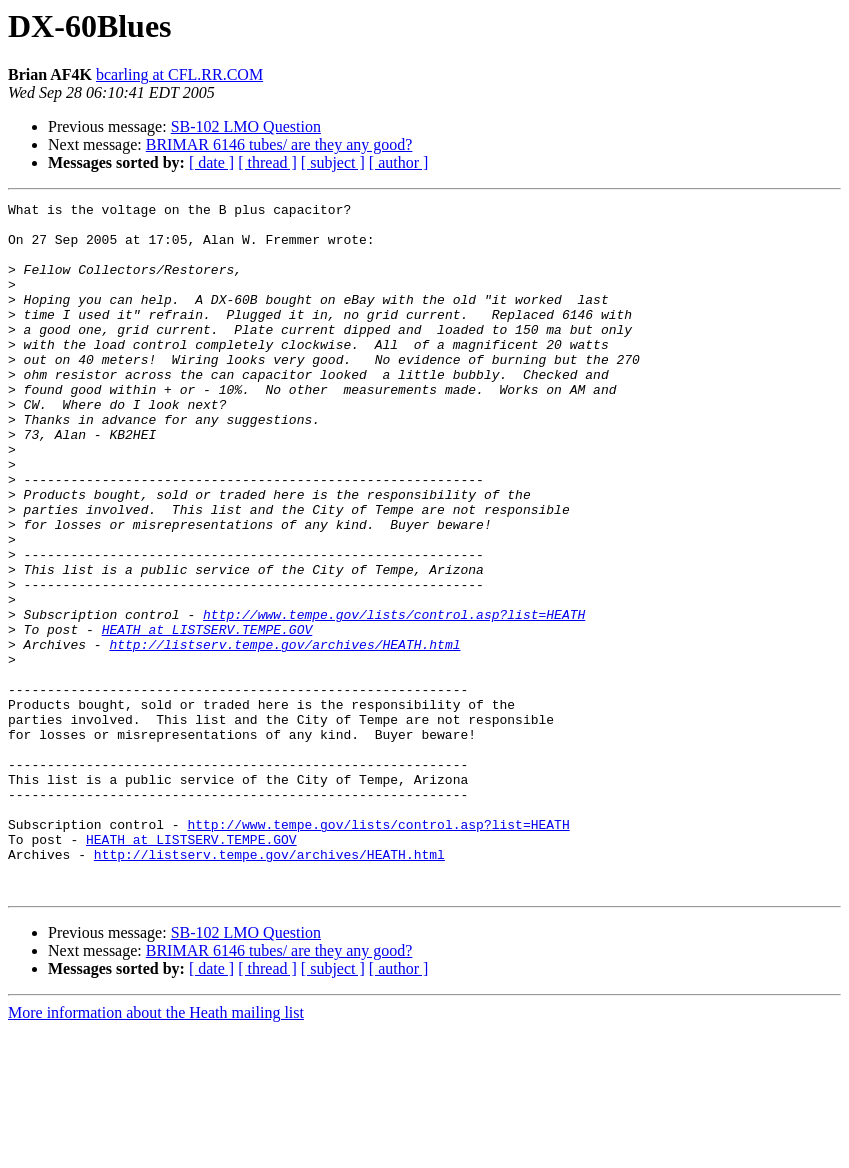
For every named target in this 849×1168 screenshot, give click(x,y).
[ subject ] (333, 162)
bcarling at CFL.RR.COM (179, 74)
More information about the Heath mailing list (156, 1150)
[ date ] (211, 162)
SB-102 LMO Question (246, 126)
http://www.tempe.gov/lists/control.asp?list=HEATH (394, 698)
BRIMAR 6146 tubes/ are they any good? (279, 144)
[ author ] (399, 162)
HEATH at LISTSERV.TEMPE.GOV (207, 716)
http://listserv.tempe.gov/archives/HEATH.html (284, 734)
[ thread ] (267, 162)
